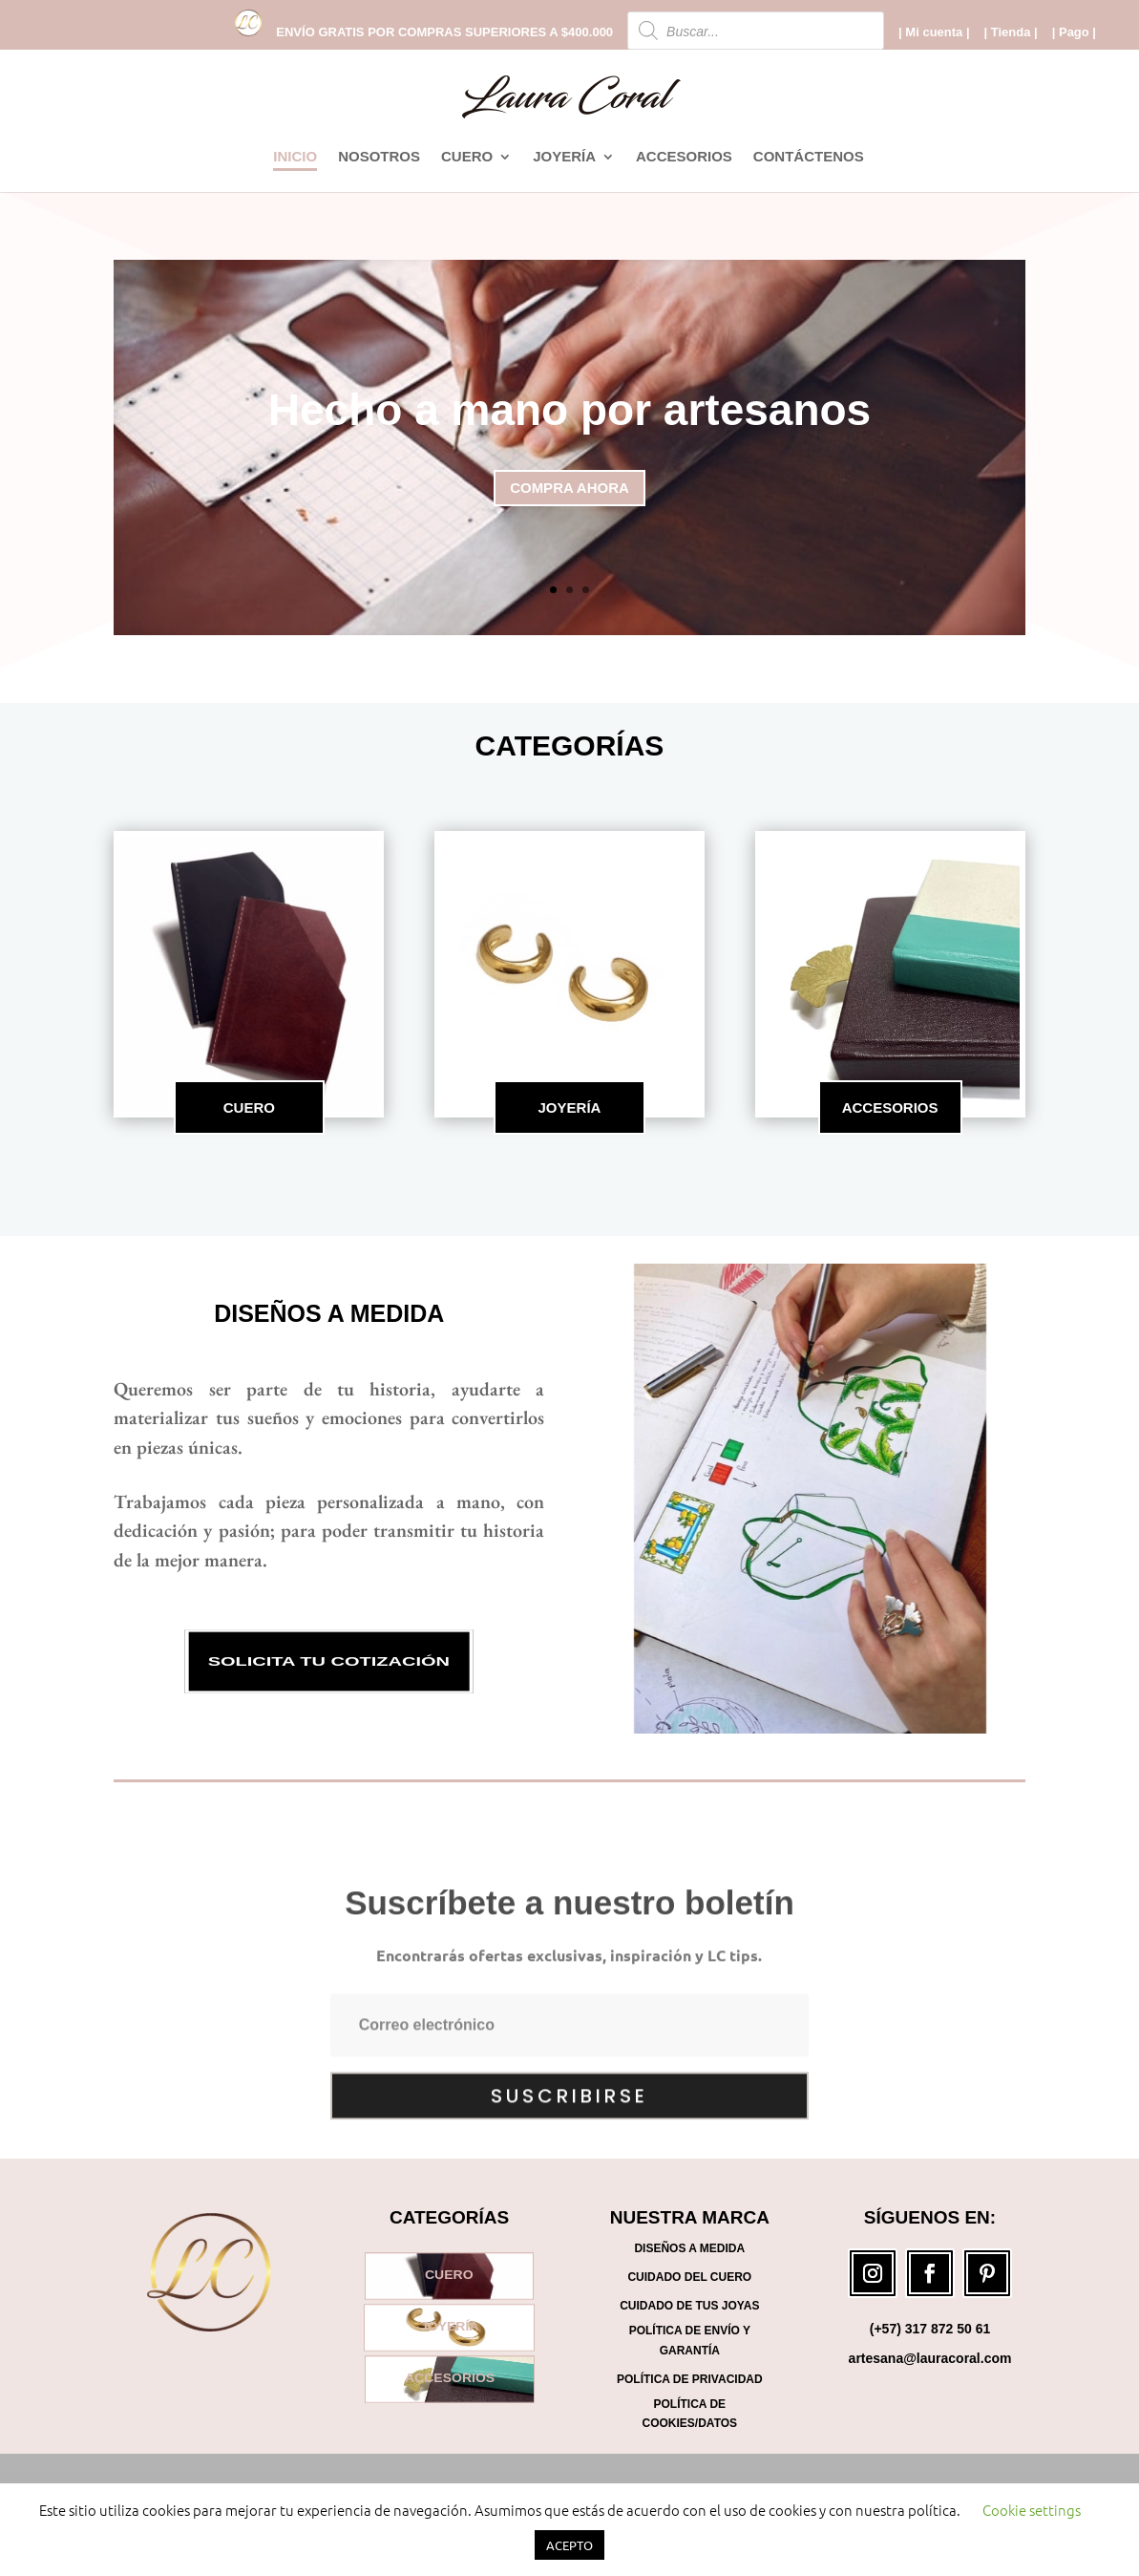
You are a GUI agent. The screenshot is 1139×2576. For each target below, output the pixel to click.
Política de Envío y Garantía (689, 2340)
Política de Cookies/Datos (690, 2413)
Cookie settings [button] (1031, 2510)
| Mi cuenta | (933, 32)
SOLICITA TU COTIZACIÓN (329, 1662)
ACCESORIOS (684, 157)
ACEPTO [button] (569, 2545)
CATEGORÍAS (569, 745)
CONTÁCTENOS (808, 157)
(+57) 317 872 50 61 (930, 2328)
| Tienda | (1011, 32)
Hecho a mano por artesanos (569, 419)
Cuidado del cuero (689, 2277)
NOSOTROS (379, 157)
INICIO (295, 157)
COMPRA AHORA (569, 498)
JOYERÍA (564, 157)
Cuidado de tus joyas (689, 2305)
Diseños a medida (329, 1313)
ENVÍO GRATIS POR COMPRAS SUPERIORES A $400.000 (444, 32)
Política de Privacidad (690, 2379)
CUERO (467, 157)
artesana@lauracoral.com (930, 2358)
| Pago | (1074, 32)
